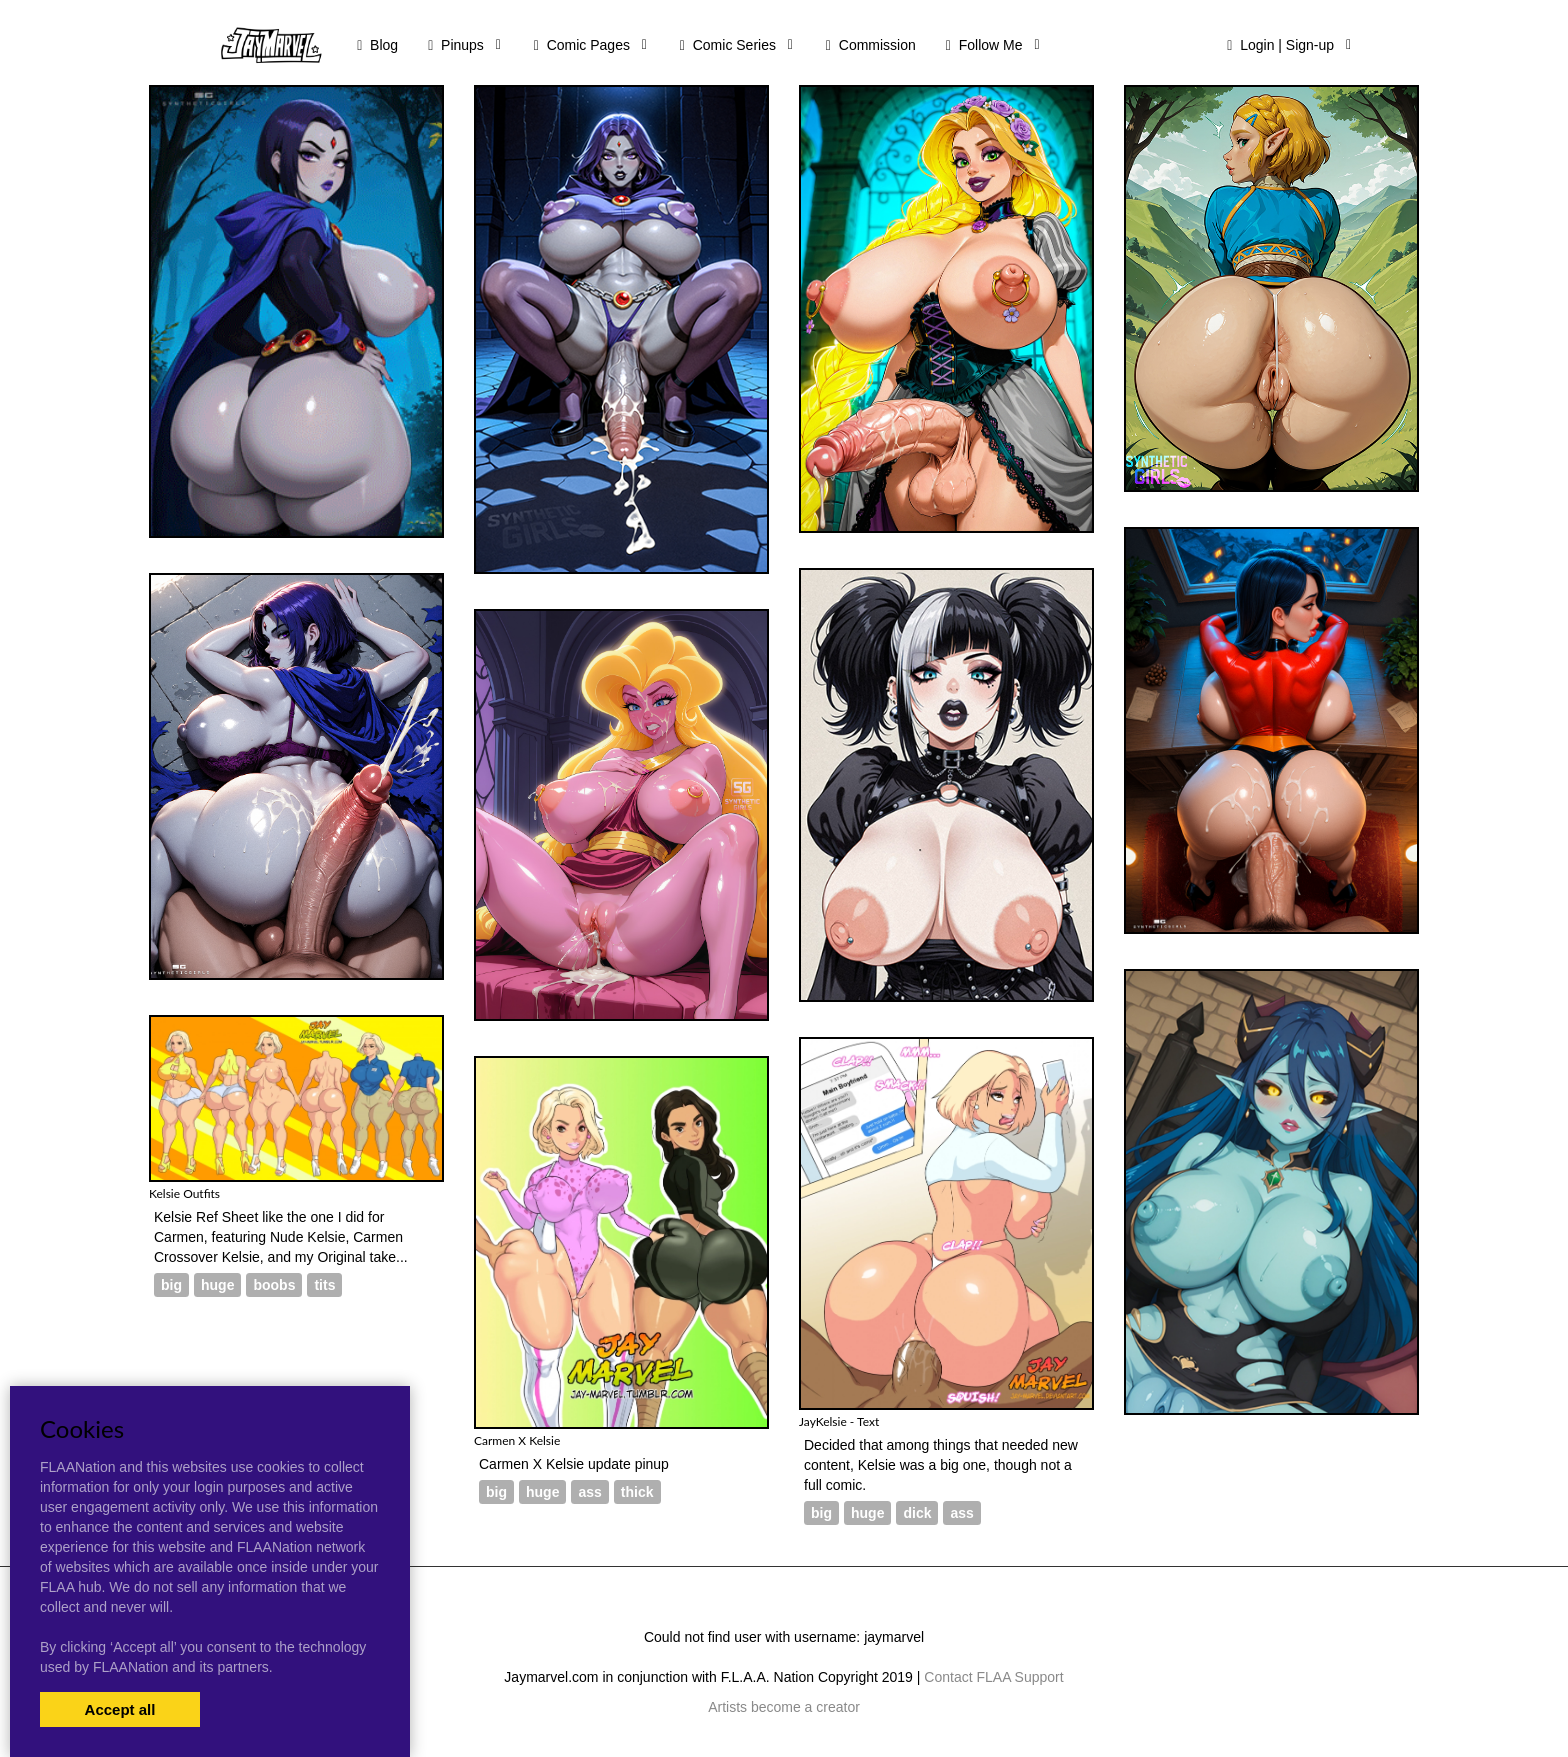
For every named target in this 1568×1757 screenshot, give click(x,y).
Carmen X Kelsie (517, 1440)
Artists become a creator (784, 1707)
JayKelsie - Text (839, 1421)
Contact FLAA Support (993, 1677)
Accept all (120, 1709)
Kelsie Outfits (184, 1193)
